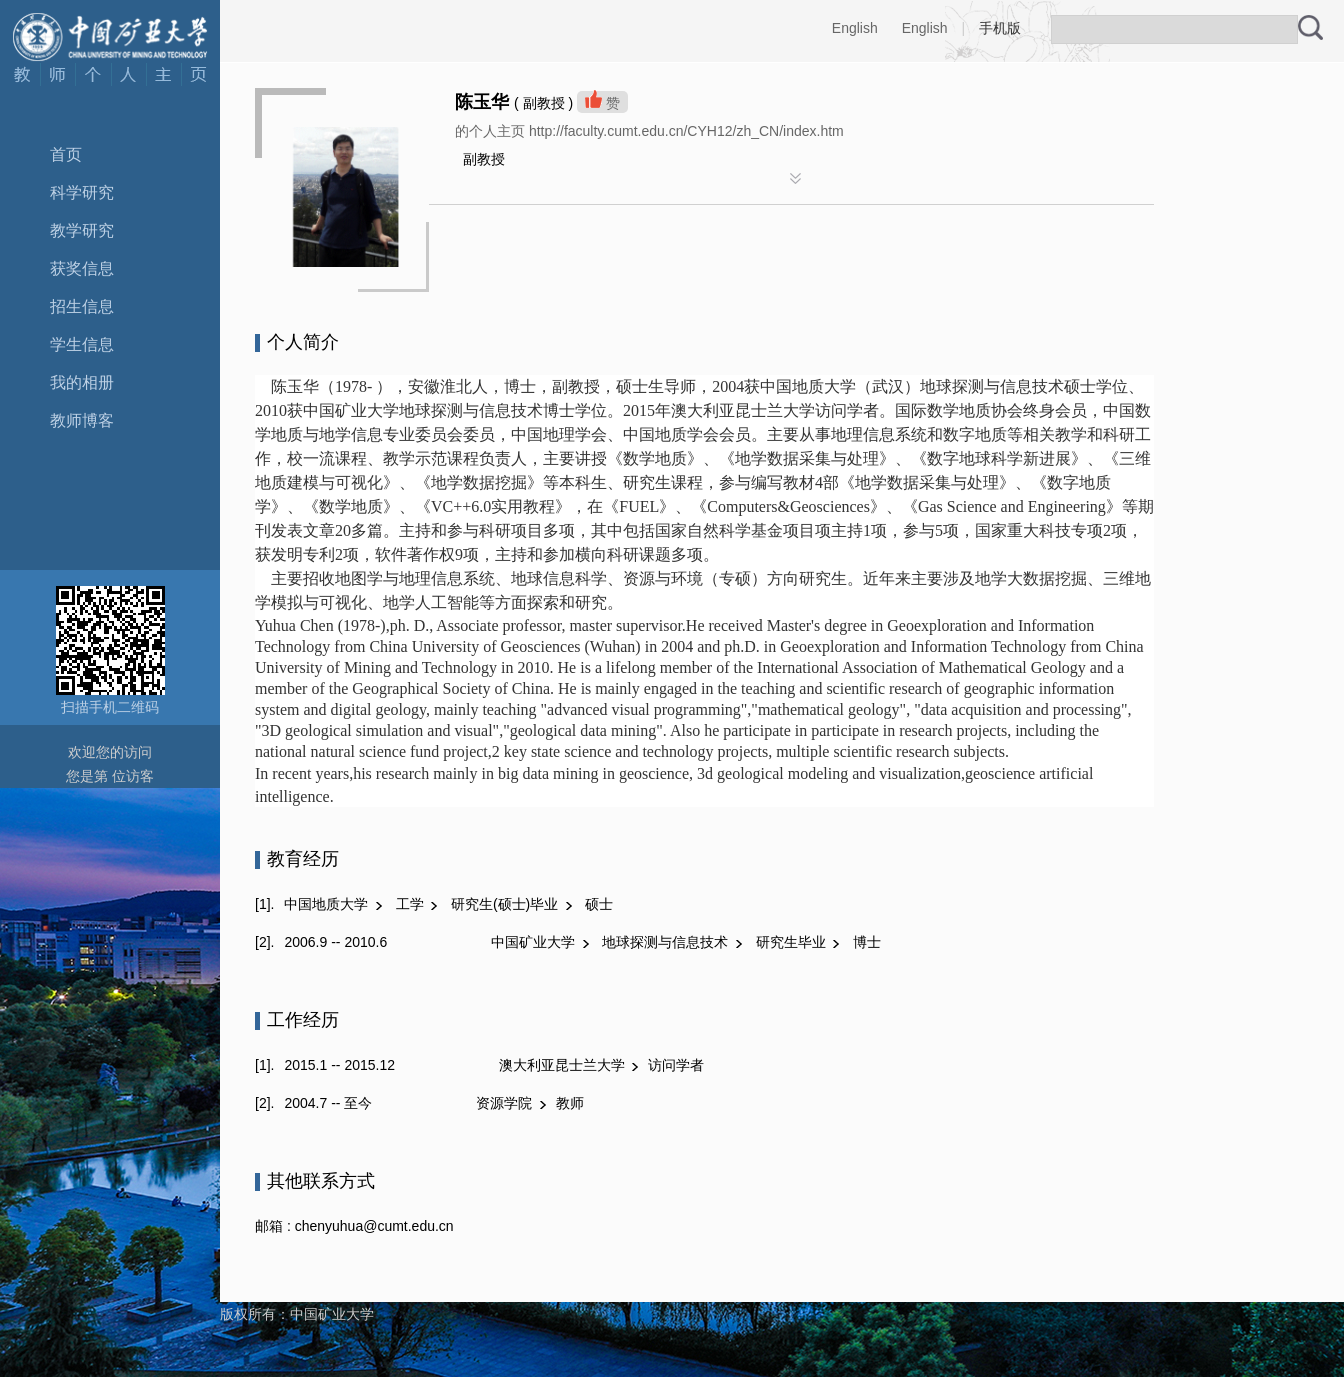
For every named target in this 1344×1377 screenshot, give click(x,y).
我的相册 (82, 382)
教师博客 (82, 420)
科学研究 (82, 192)
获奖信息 (82, 268)
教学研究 (82, 230)
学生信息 (82, 344)
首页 (66, 154)
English (855, 28)
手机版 (1000, 28)
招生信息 (82, 306)
